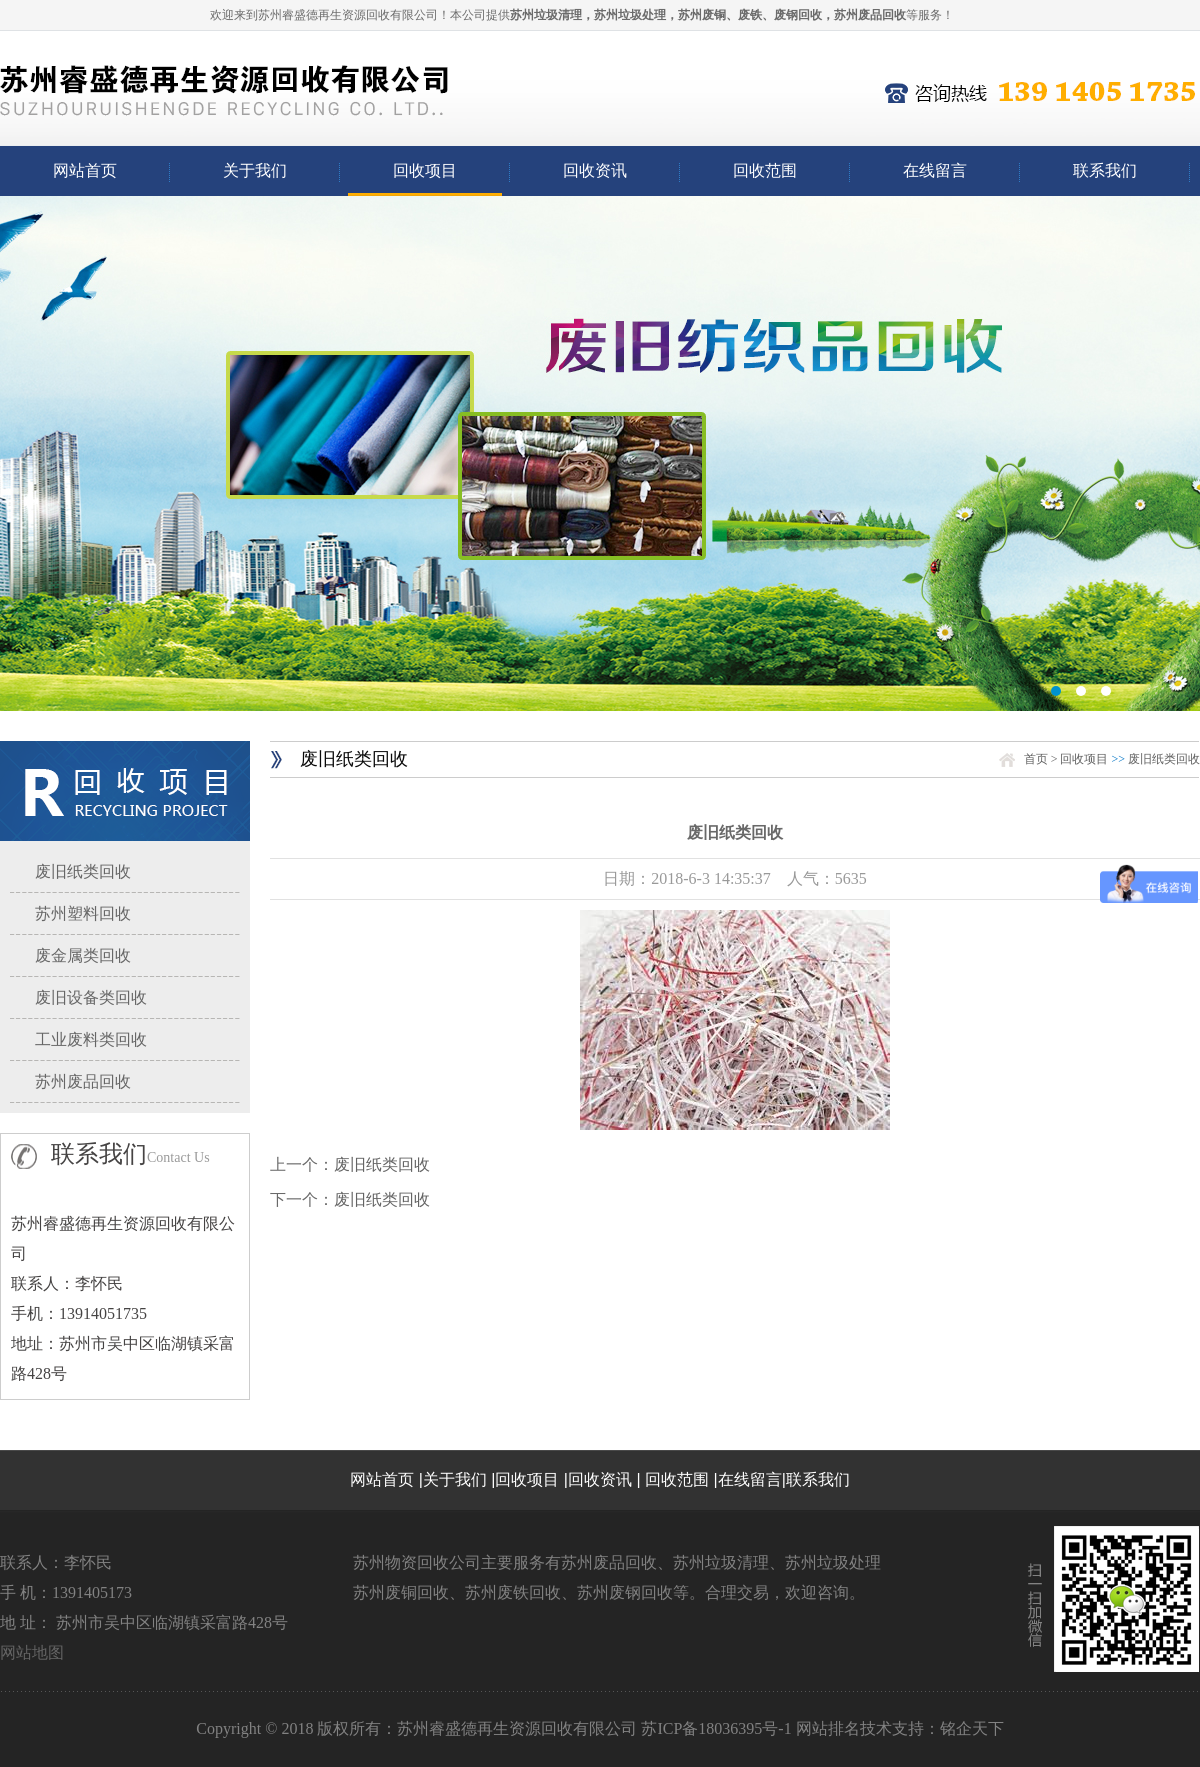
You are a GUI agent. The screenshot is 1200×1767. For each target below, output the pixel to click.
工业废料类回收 (91, 1039)
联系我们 (1105, 170)
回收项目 (425, 170)
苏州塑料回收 (83, 913)
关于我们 (255, 170)
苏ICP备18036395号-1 (716, 1728)
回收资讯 (595, 170)
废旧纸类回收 (83, 871)
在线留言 (935, 170)
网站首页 (85, 170)
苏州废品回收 (83, 1081)
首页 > (1042, 759)
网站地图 (32, 1652)
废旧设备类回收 (91, 997)
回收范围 (765, 170)
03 (600, 453)
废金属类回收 (83, 955)
